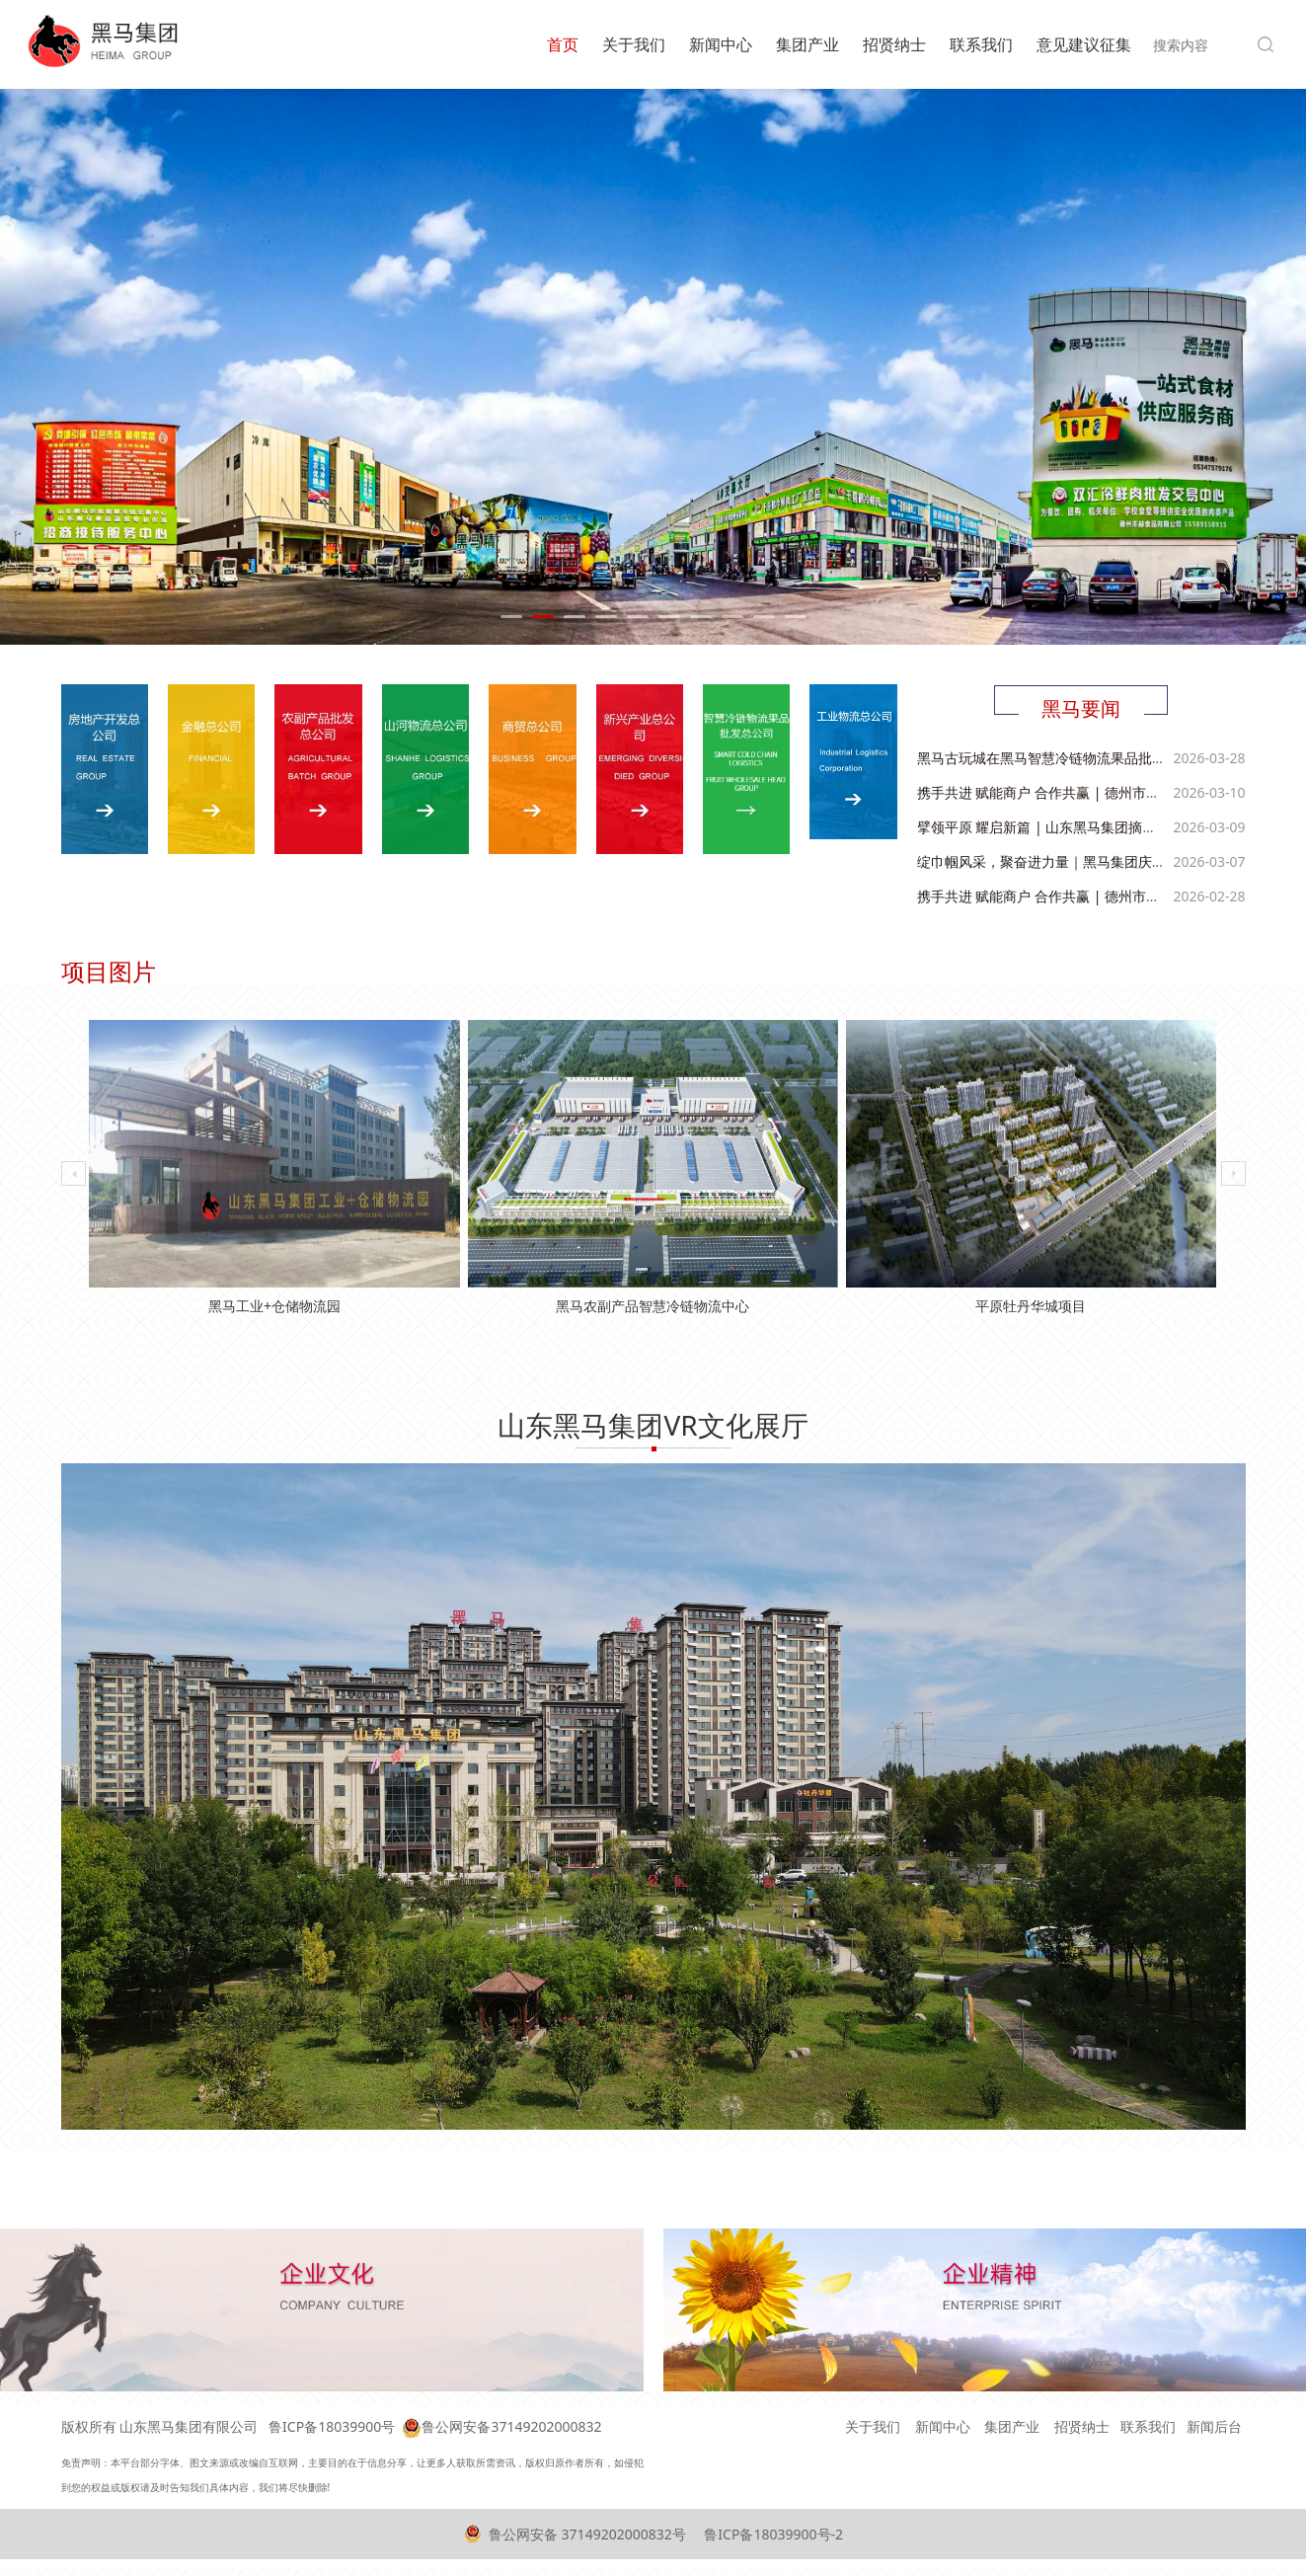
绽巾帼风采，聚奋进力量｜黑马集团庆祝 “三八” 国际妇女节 (1098, 858)
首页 (562, 44)
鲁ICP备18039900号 (332, 2426)
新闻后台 (1214, 2426)
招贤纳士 (894, 44)
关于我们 (633, 44)
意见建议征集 (1084, 44)
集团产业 (807, 44)
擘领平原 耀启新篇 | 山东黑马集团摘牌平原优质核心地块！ (1099, 824)
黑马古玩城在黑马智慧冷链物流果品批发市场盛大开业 (1083, 754)
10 (796, 616)
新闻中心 (720, 44)
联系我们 (981, 44)
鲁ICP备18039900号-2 (772, 2534)
